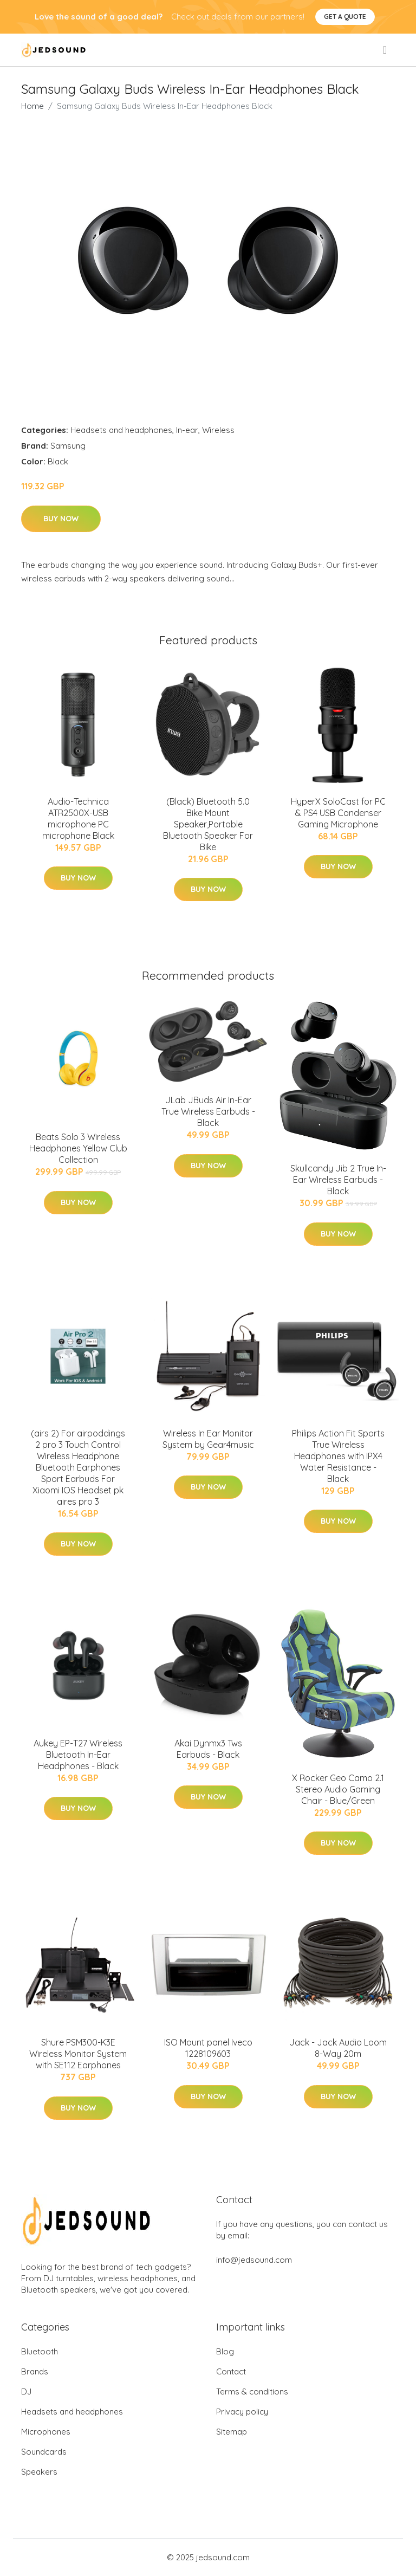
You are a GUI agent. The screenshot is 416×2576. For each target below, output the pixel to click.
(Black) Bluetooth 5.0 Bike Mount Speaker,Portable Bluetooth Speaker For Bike (208, 824)
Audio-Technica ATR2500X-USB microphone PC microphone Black (78, 818)
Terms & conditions (252, 2391)
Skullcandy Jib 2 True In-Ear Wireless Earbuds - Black (338, 1179)
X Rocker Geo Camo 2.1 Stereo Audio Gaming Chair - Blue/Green (338, 1789)
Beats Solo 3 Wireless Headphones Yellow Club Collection (78, 1148)
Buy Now (61, 518)
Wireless (218, 430)
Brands (34, 2371)
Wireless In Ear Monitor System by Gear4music (208, 1439)
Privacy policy (242, 2411)
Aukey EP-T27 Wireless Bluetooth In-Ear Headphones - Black (78, 1754)
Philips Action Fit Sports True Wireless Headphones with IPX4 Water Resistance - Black (338, 1456)
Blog (225, 2351)
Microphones (45, 2431)
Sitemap (231, 2431)
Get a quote (345, 16)
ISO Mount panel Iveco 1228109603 (208, 2048)
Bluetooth (39, 2351)
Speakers (39, 2472)
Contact (231, 2371)
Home (32, 106)
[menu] (385, 49)
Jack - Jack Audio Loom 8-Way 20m (338, 2048)
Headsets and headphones (121, 430)
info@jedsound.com (254, 2260)
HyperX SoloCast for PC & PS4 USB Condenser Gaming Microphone (338, 813)
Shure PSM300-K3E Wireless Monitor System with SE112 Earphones (78, 2053)
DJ (26, 2391)
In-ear (187, 430)
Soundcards (44, 2451)
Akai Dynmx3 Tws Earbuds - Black (208, 1749)
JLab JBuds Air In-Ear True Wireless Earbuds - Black (208, 1111)
